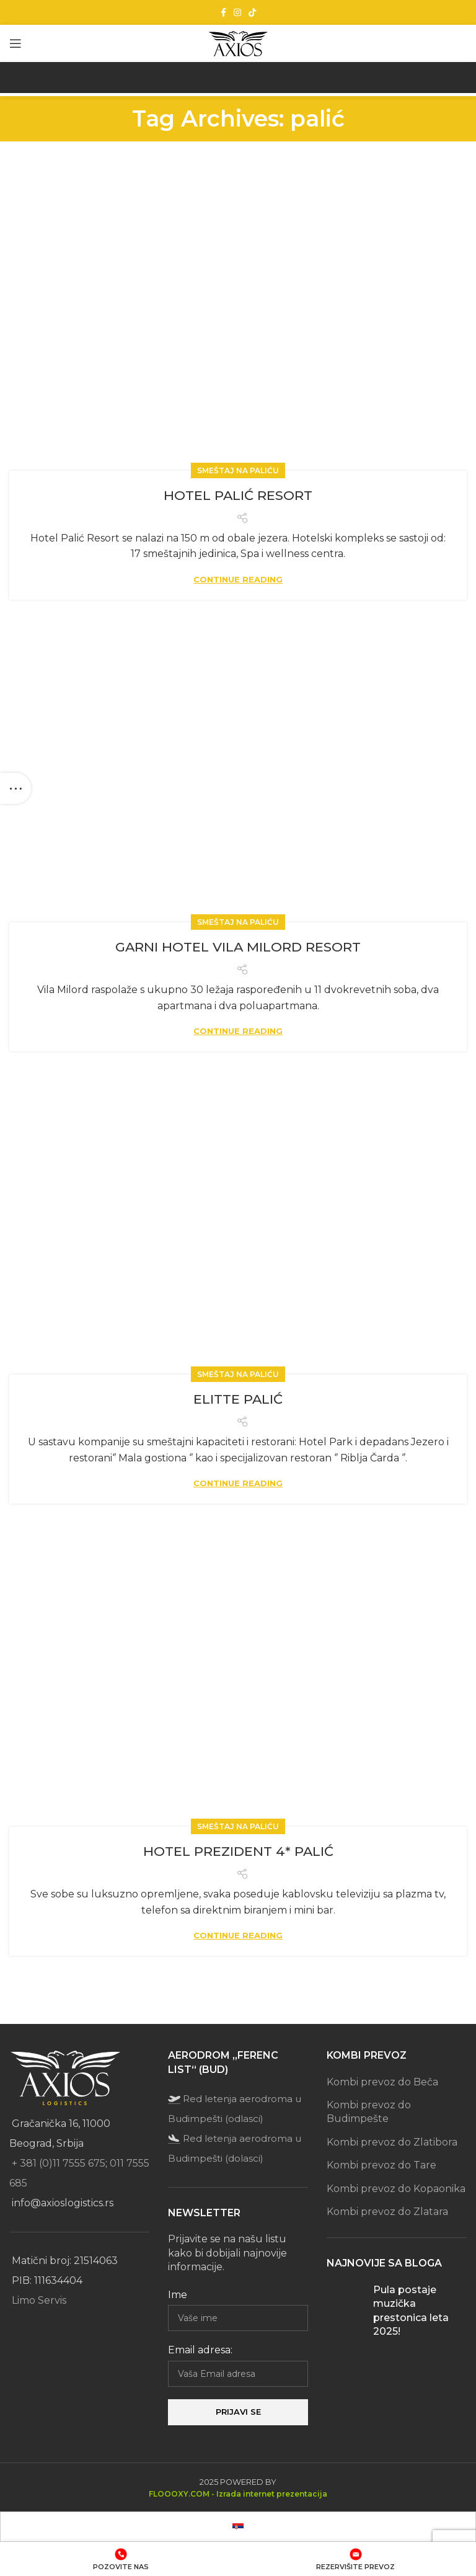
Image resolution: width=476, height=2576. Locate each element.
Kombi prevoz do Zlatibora (392, 2142)
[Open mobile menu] (15, 43)
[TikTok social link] (252, 12)
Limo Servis (39, 2300)
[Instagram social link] (237, 12)
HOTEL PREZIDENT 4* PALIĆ (238, 1851)
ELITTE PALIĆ (238, 1399)
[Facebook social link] (223, 12)
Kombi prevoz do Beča (382, 2082)
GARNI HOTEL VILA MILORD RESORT (238, 946)
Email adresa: (200, 2350)
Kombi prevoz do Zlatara (387, 2211)
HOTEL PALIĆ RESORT (238, 495)
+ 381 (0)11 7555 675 (58, 2163)
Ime (177, 2295)
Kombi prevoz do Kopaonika (396, 2189)
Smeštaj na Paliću (238, 470)
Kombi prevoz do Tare (381, 2165)
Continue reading (238, 580)
